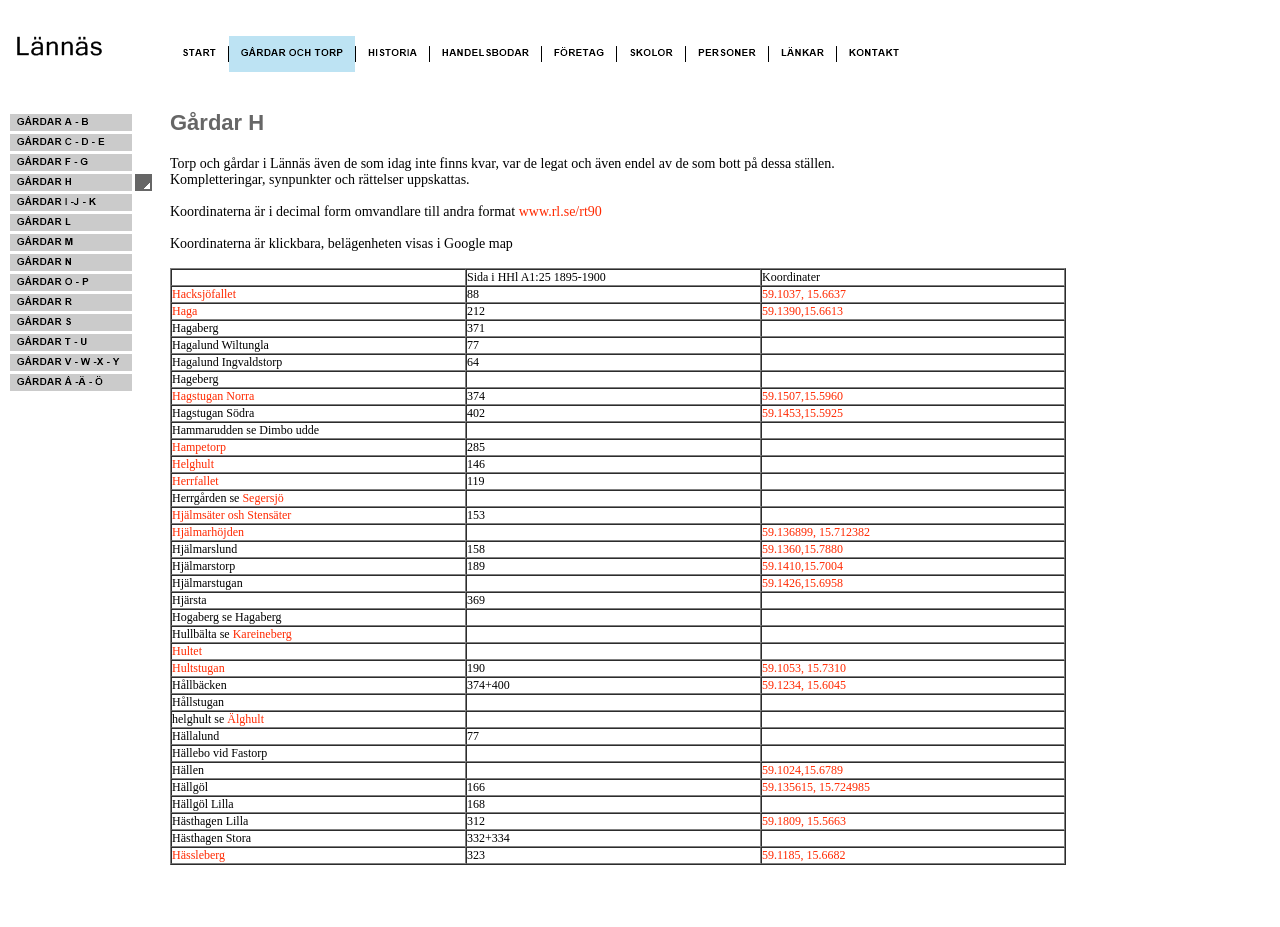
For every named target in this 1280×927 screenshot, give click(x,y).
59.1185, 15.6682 (804, 855)
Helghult (193, 464)
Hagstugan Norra (213, 396)
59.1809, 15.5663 (804, 821)
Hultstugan (198, 668)
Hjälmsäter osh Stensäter (231, 515)
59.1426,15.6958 (802, 583)
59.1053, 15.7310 (804, 668)
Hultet (187, 651)
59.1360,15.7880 (802, 549)
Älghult (245, 719)
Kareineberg (262, 634)
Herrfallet (195, 481)
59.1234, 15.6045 (804, 685)
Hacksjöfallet (204, 294)
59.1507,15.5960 (802, 396)
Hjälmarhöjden (208, 532)
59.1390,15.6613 (802, 311)
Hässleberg (198, 855)
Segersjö (262, 498)
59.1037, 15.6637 (804, 294)
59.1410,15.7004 (802, 566)
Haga (184, 311)
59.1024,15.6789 (802, 770)
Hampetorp (199, 447)
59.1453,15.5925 (802, 413)
